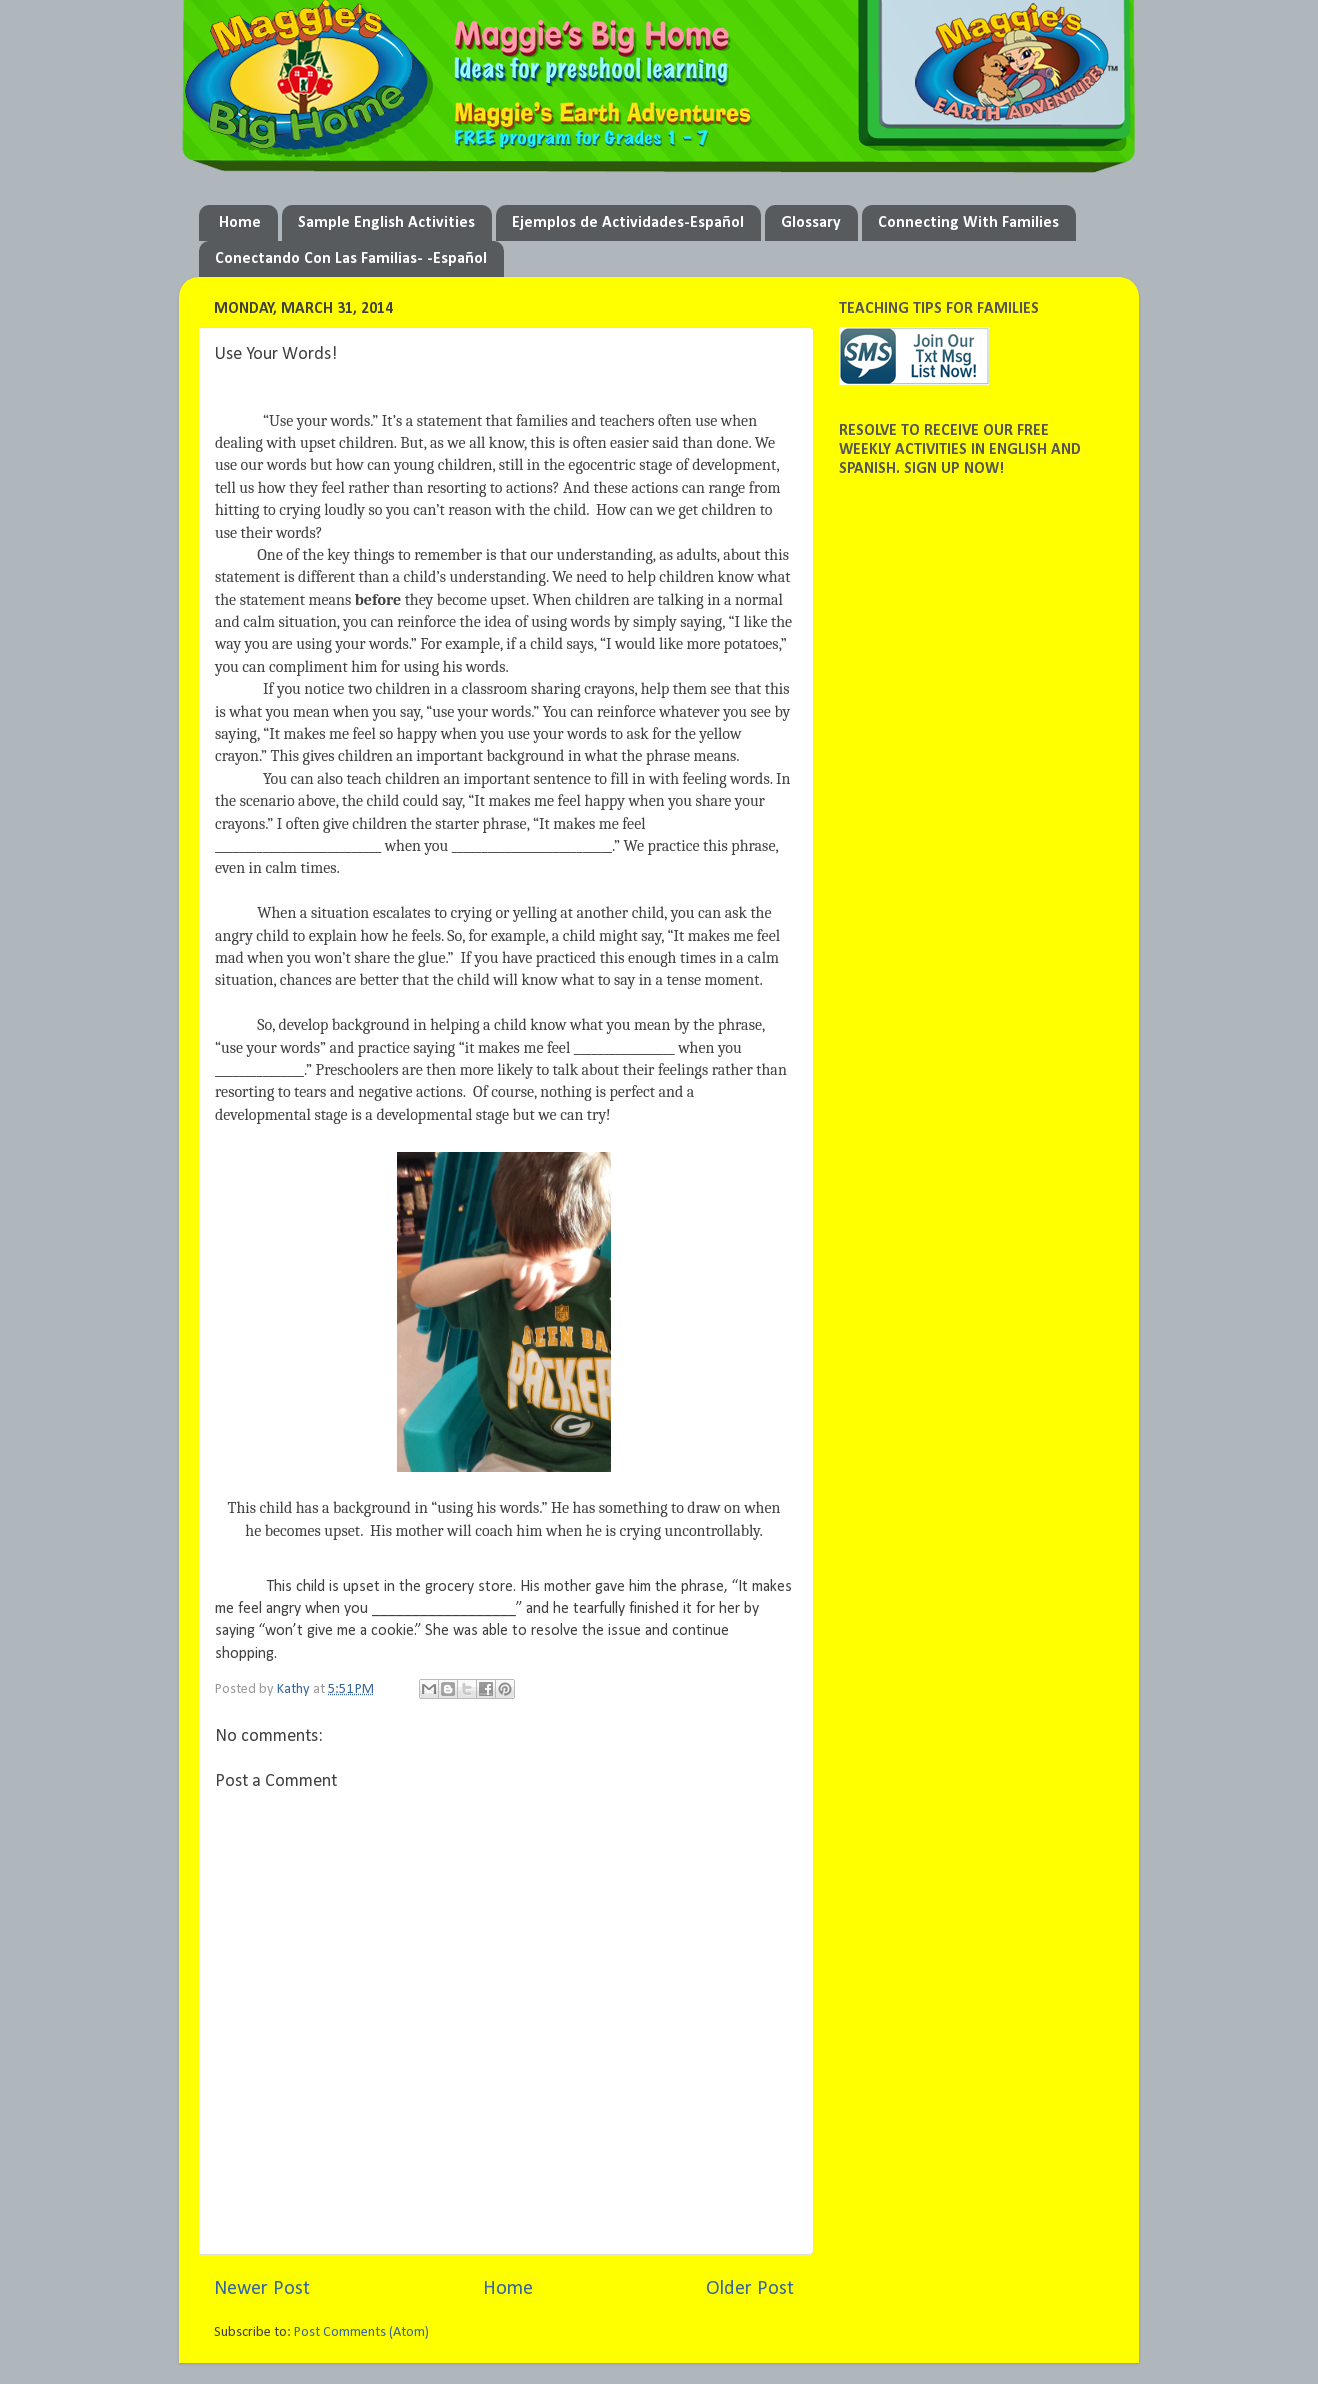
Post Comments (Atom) (361, 2332)
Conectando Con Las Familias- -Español (351, 259)
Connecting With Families (968, 223)
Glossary (811, 223)
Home (240, 223)
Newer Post (262, 2289)
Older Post (750, 2289)
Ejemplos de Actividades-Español (628, 223)
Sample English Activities (386, 223)
